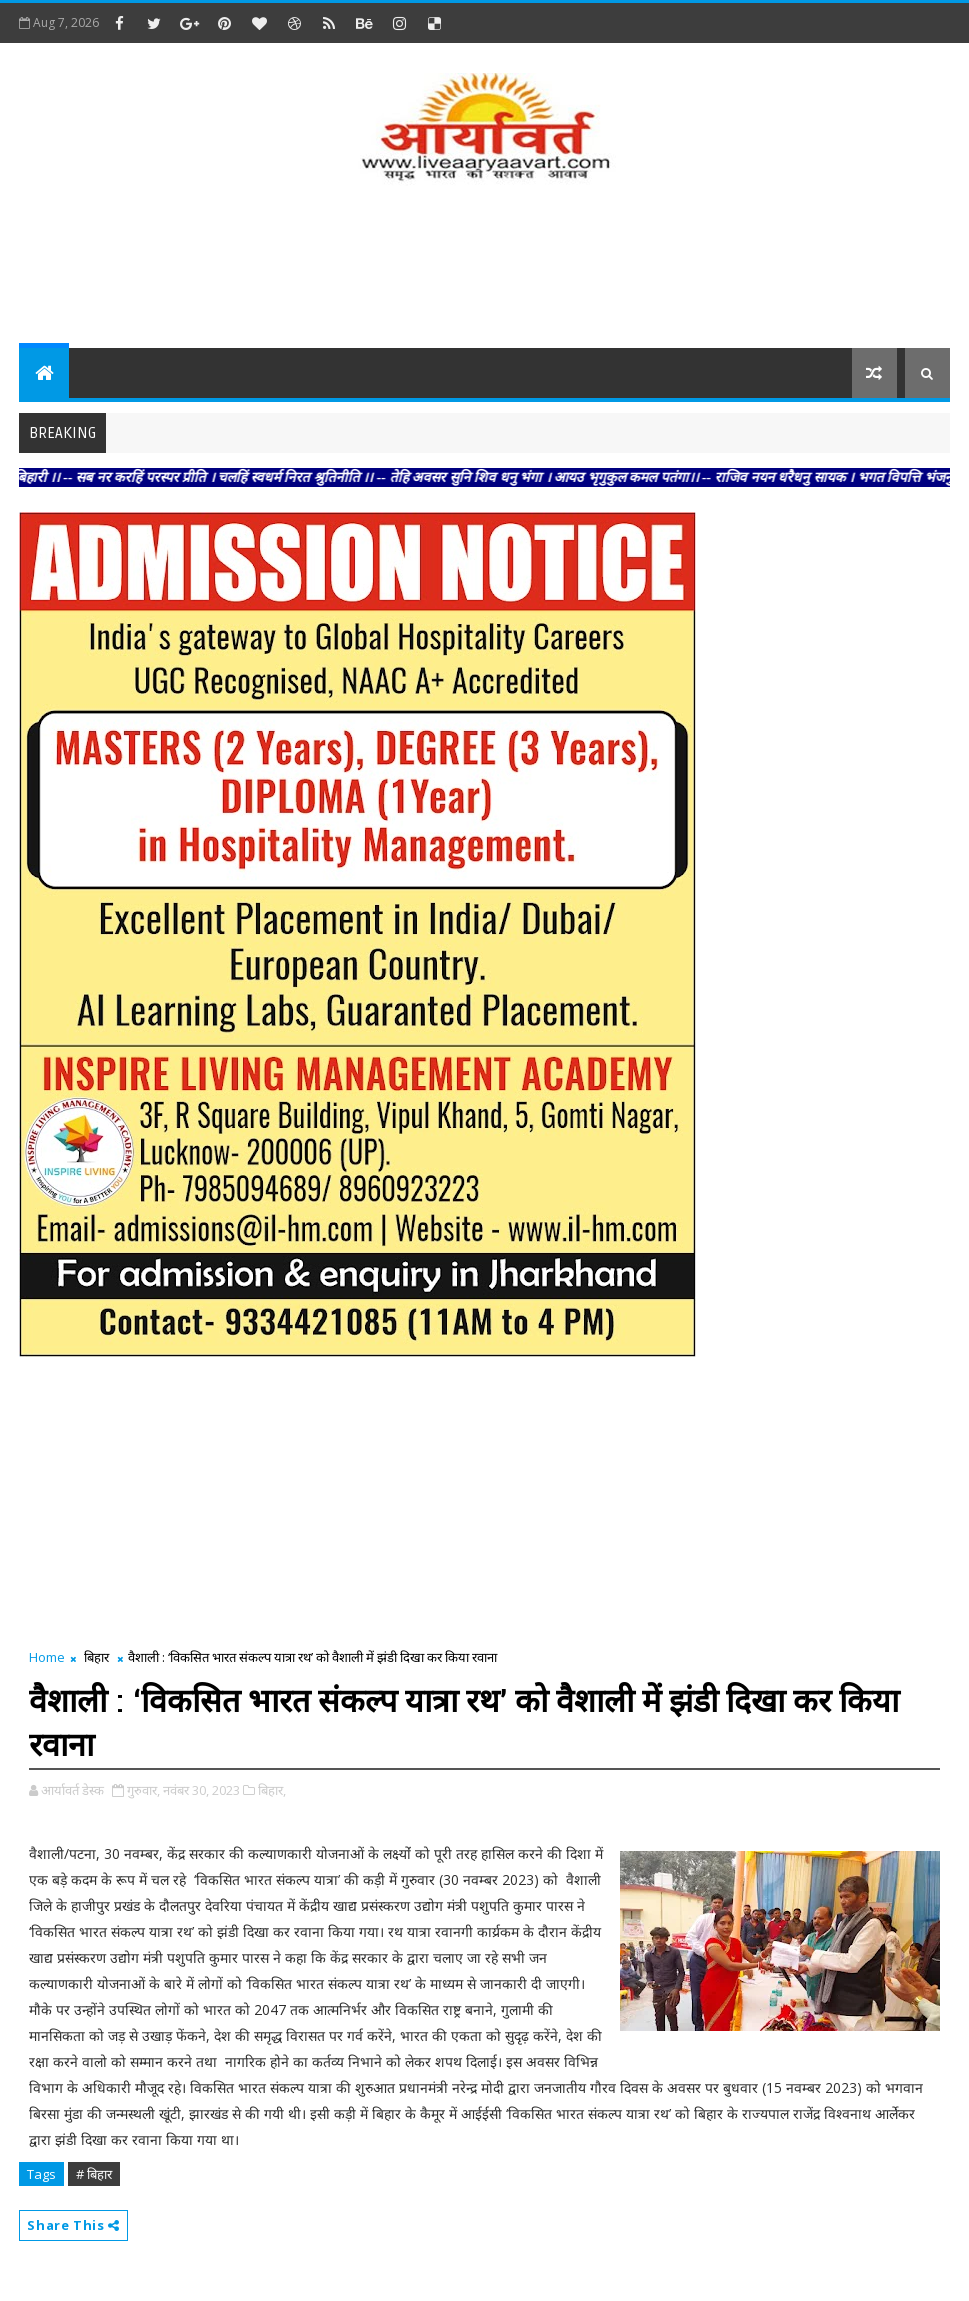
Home (47, 1657)
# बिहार (94, 2174)
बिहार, (272, 1790)
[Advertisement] (484, 268)
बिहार (96, 1657)
